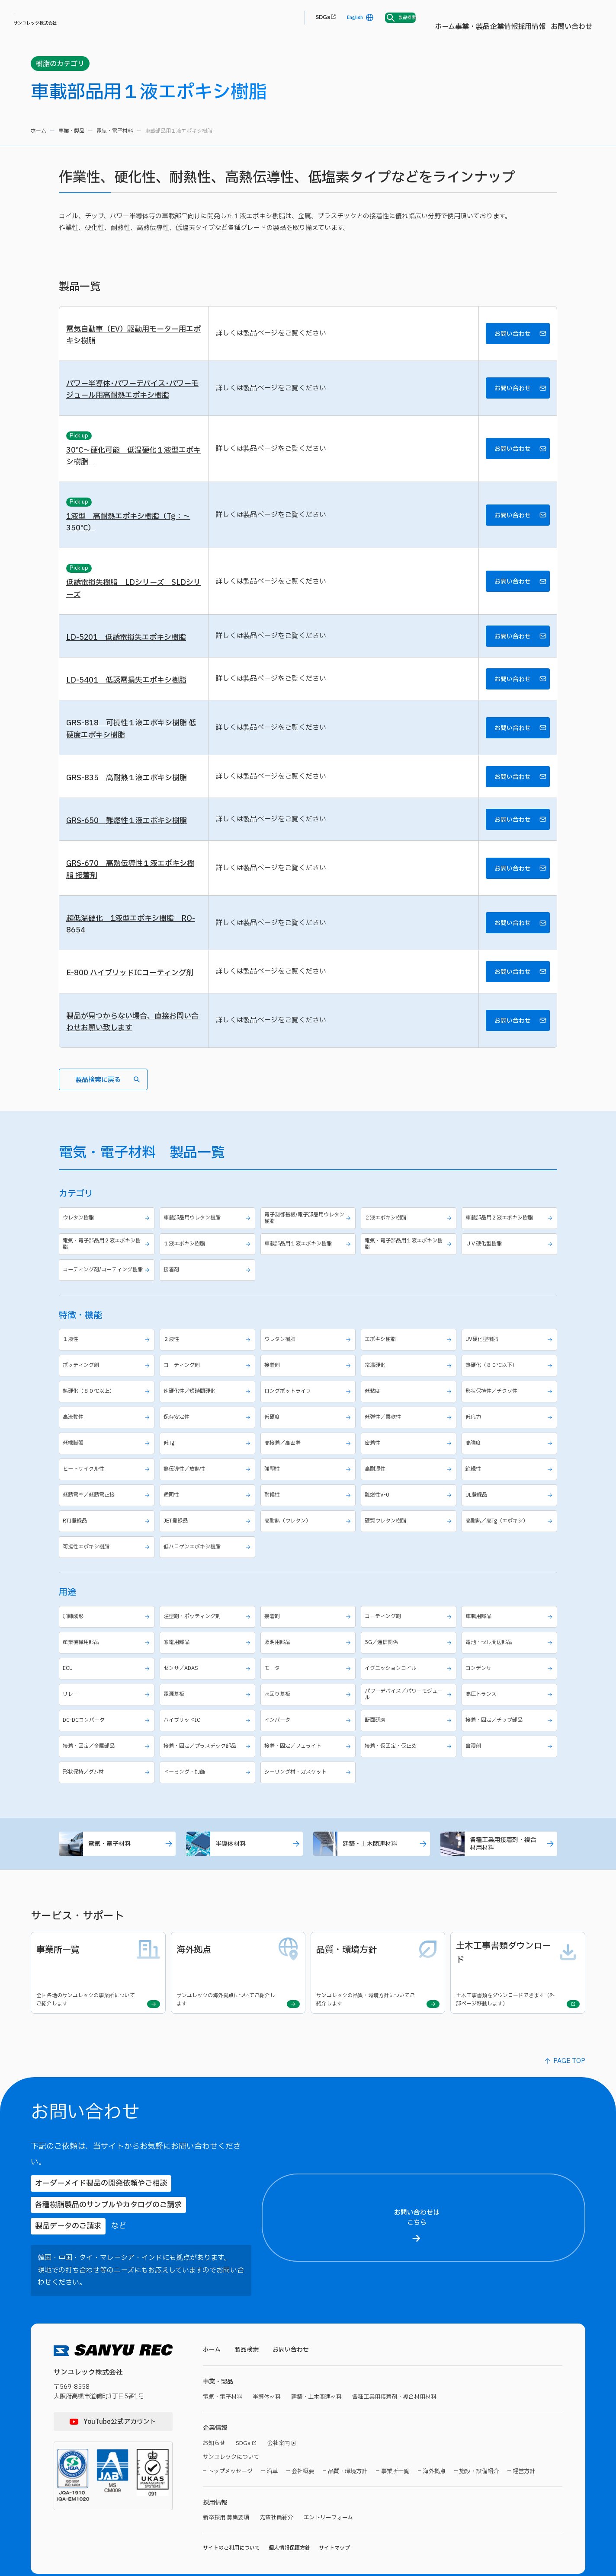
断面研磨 (410, 1763)
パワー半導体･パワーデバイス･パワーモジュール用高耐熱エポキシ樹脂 (132, 394)
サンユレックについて (233, 2425)
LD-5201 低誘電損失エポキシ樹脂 (129, 652)
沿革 (272, 2440)
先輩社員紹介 (281, 2487)
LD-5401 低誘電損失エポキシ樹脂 (129, 696)
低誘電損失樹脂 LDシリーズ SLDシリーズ (132, 601)
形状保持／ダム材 (108, 1817)
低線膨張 (108, 1484)
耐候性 (309, 1536)
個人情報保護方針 (289, 2518)
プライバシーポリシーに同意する (541, 2540)
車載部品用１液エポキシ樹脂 (309, 1282)
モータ (309, 1709)
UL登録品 (510, 1536)
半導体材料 (244, 1890)
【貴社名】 (488, 2314)
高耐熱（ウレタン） (309, 1562)
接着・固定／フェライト (309, 1790)
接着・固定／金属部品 (108, 1790)
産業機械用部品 (108, 1683)
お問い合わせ (424, 18)
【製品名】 (488, 2435)
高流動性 (108, 1458)
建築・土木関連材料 (371, 1890)
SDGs (475, 17)
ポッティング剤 (108, 1406)
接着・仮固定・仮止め (410, 1790)
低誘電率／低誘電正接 (108, 1536)
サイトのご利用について (231, 2518)
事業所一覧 (395, 2440)
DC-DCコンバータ (108, 1763)
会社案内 (283, 2410)
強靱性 (309, 1510)
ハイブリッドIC (209, 1763)
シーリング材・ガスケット (309, 1817)
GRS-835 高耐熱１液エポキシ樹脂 (129, 799)
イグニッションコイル (410, 1709)
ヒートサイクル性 (108, 1510)
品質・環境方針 (347, 2440)
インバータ (309, 1763)
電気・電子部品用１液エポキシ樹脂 (410, 1282)
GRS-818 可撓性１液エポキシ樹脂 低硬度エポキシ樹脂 (129, 748)
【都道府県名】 (493, 2243)
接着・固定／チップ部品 (510, 1763)
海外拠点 (434, 2440)
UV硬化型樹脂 (510, 1380)
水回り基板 (309, 1736)
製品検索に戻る (107, 1115)
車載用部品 (510, 1657)
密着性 (410, 1484)
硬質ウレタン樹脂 (410, 1562)
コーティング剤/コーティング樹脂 (108, 1310)
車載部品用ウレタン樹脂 (209, 1254)
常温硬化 (410, 1406)
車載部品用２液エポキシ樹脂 (510, 1254)
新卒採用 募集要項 (228, 2487)
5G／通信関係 (410, 1683)
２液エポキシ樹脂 (410, 1254)
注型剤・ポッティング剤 (209, 1657)
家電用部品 (209, 1683)
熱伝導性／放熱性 (209, 1510)
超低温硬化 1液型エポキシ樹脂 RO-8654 (127, 952)
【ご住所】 (488, 2274)
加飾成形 (108, 1657)
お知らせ (215, 2410)
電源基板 (209, 1736)
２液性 (209, 1380)
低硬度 (309, 1458)
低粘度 (410, 1432)
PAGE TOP (569, 2094)
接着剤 (209, 1310)
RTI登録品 (108, 1562)
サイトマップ (334, 2518)
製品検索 (249, 2314)
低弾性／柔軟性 (410, 1458)
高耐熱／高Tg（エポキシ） (510, 1562)
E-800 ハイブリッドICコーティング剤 (133, 1003)
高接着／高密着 (309, 1484)
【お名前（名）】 (570, 2203)
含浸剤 (510, 1790)
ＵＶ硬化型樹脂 (510, 1282)
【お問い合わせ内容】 (538, 2474)
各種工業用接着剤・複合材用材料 (498, 1890)
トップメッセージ (230, 2440)
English (511, 17)
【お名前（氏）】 (494, 2203)
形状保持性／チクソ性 (510, 1432)
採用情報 (379, 18)
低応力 (510, 1458)
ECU (108, 1709)
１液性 (108, 1380)
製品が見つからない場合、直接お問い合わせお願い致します (132, 1054)
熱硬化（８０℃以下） (510, 1406)
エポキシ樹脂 (410, 1380)
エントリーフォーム (336, 2487)
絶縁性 (510, 1510)
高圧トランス (510, 1736)
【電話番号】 (490, 2394)
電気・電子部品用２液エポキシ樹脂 (108, 1282)
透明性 (209, 1536)
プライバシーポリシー (512, 2523)
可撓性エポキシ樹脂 (108, 1588)
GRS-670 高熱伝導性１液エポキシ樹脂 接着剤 (133, 895)
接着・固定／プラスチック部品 (209, 1790)
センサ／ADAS (209, 1709)
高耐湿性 (410, 1510)
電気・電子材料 (114, 131)
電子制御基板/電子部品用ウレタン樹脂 (309, 1254)
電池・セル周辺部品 (510, 1683)
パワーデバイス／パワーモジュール (410, 1736)
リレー (108, 1736)
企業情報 (341, 18)
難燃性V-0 (410, 1536)
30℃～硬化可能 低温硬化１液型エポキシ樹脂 (133, 463)
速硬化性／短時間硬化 (209, 1432)
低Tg (209, 1484)
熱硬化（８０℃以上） (108, 1432)
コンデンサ (510, 1709)
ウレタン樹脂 (108, 1254)
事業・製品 (299, 18)
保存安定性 (209, 1458)
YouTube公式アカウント (119, 2386)
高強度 (510, 1484)
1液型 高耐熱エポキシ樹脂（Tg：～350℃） (132, 532)
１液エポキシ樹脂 (209, 1282)
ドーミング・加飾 (209, 1817)
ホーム (262, 18)
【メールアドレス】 (497, 2354)
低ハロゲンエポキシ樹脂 (209, 1588)
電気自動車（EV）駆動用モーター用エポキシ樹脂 (133, 337)
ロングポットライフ (309, 1432)
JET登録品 (209, 1562)
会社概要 (303, 2440)
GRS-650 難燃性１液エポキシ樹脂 (129, 844)
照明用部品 (309, 1683)
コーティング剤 (209, 1406)
